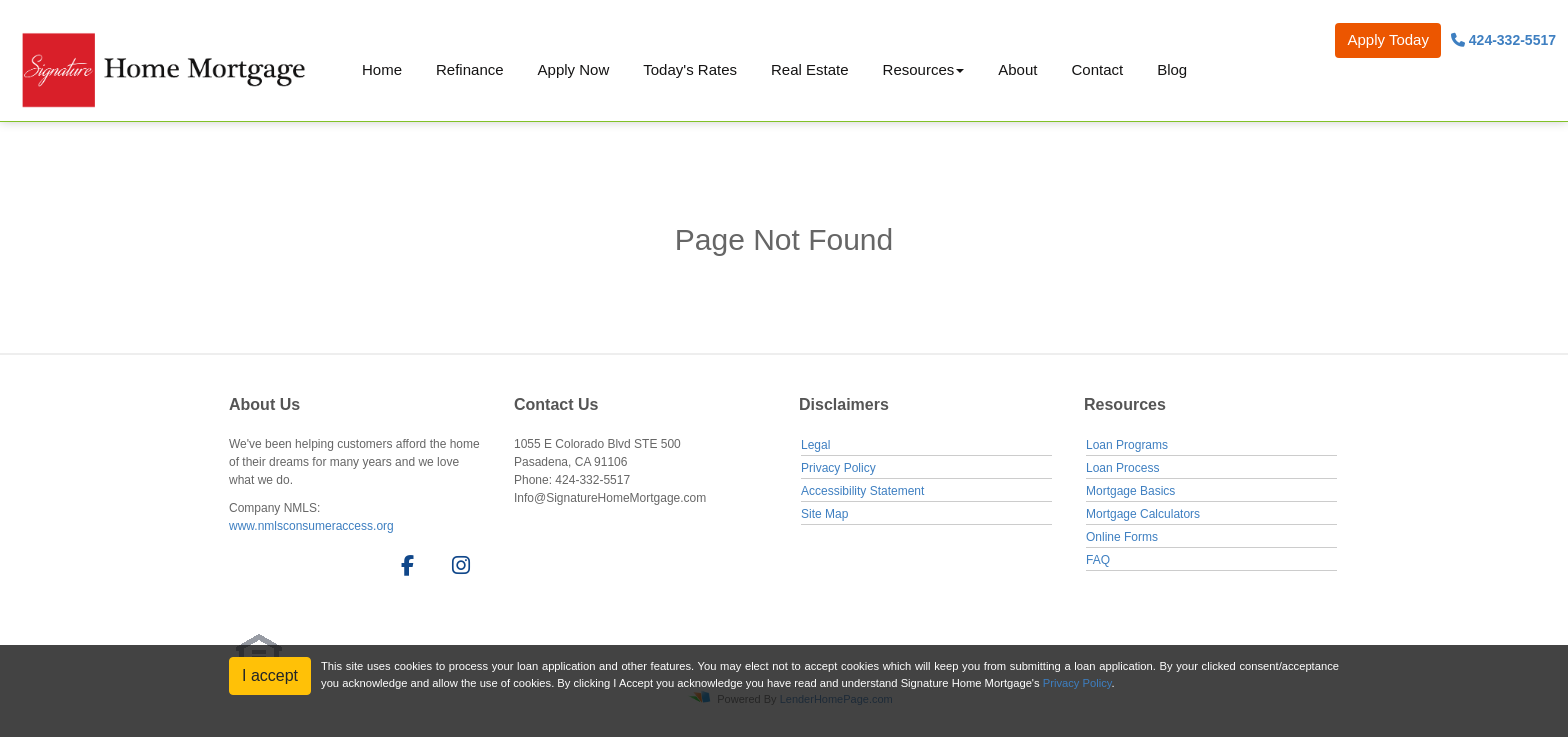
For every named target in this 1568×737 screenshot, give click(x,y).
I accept (270, 675)
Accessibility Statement (862, 491)
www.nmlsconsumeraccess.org (311, 526)
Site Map (824, 514)
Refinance (470, 69)
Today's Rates (690, 69)
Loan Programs (1127, 445)
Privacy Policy (838, 468)
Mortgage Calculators (1143, 514)
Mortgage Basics (1130, 491)
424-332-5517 (1503, 40)
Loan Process (1122, 468)
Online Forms (1122, 537)
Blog (1172, 69)
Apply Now (574, 69)
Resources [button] (919, 69)
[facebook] (401, 569)
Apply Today (1387, 39)
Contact (1097, 69)
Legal (815, 445)
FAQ (1098, 560)
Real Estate (810, 69)
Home (382, 69)
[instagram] (457, 569)
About (1017, 69)
